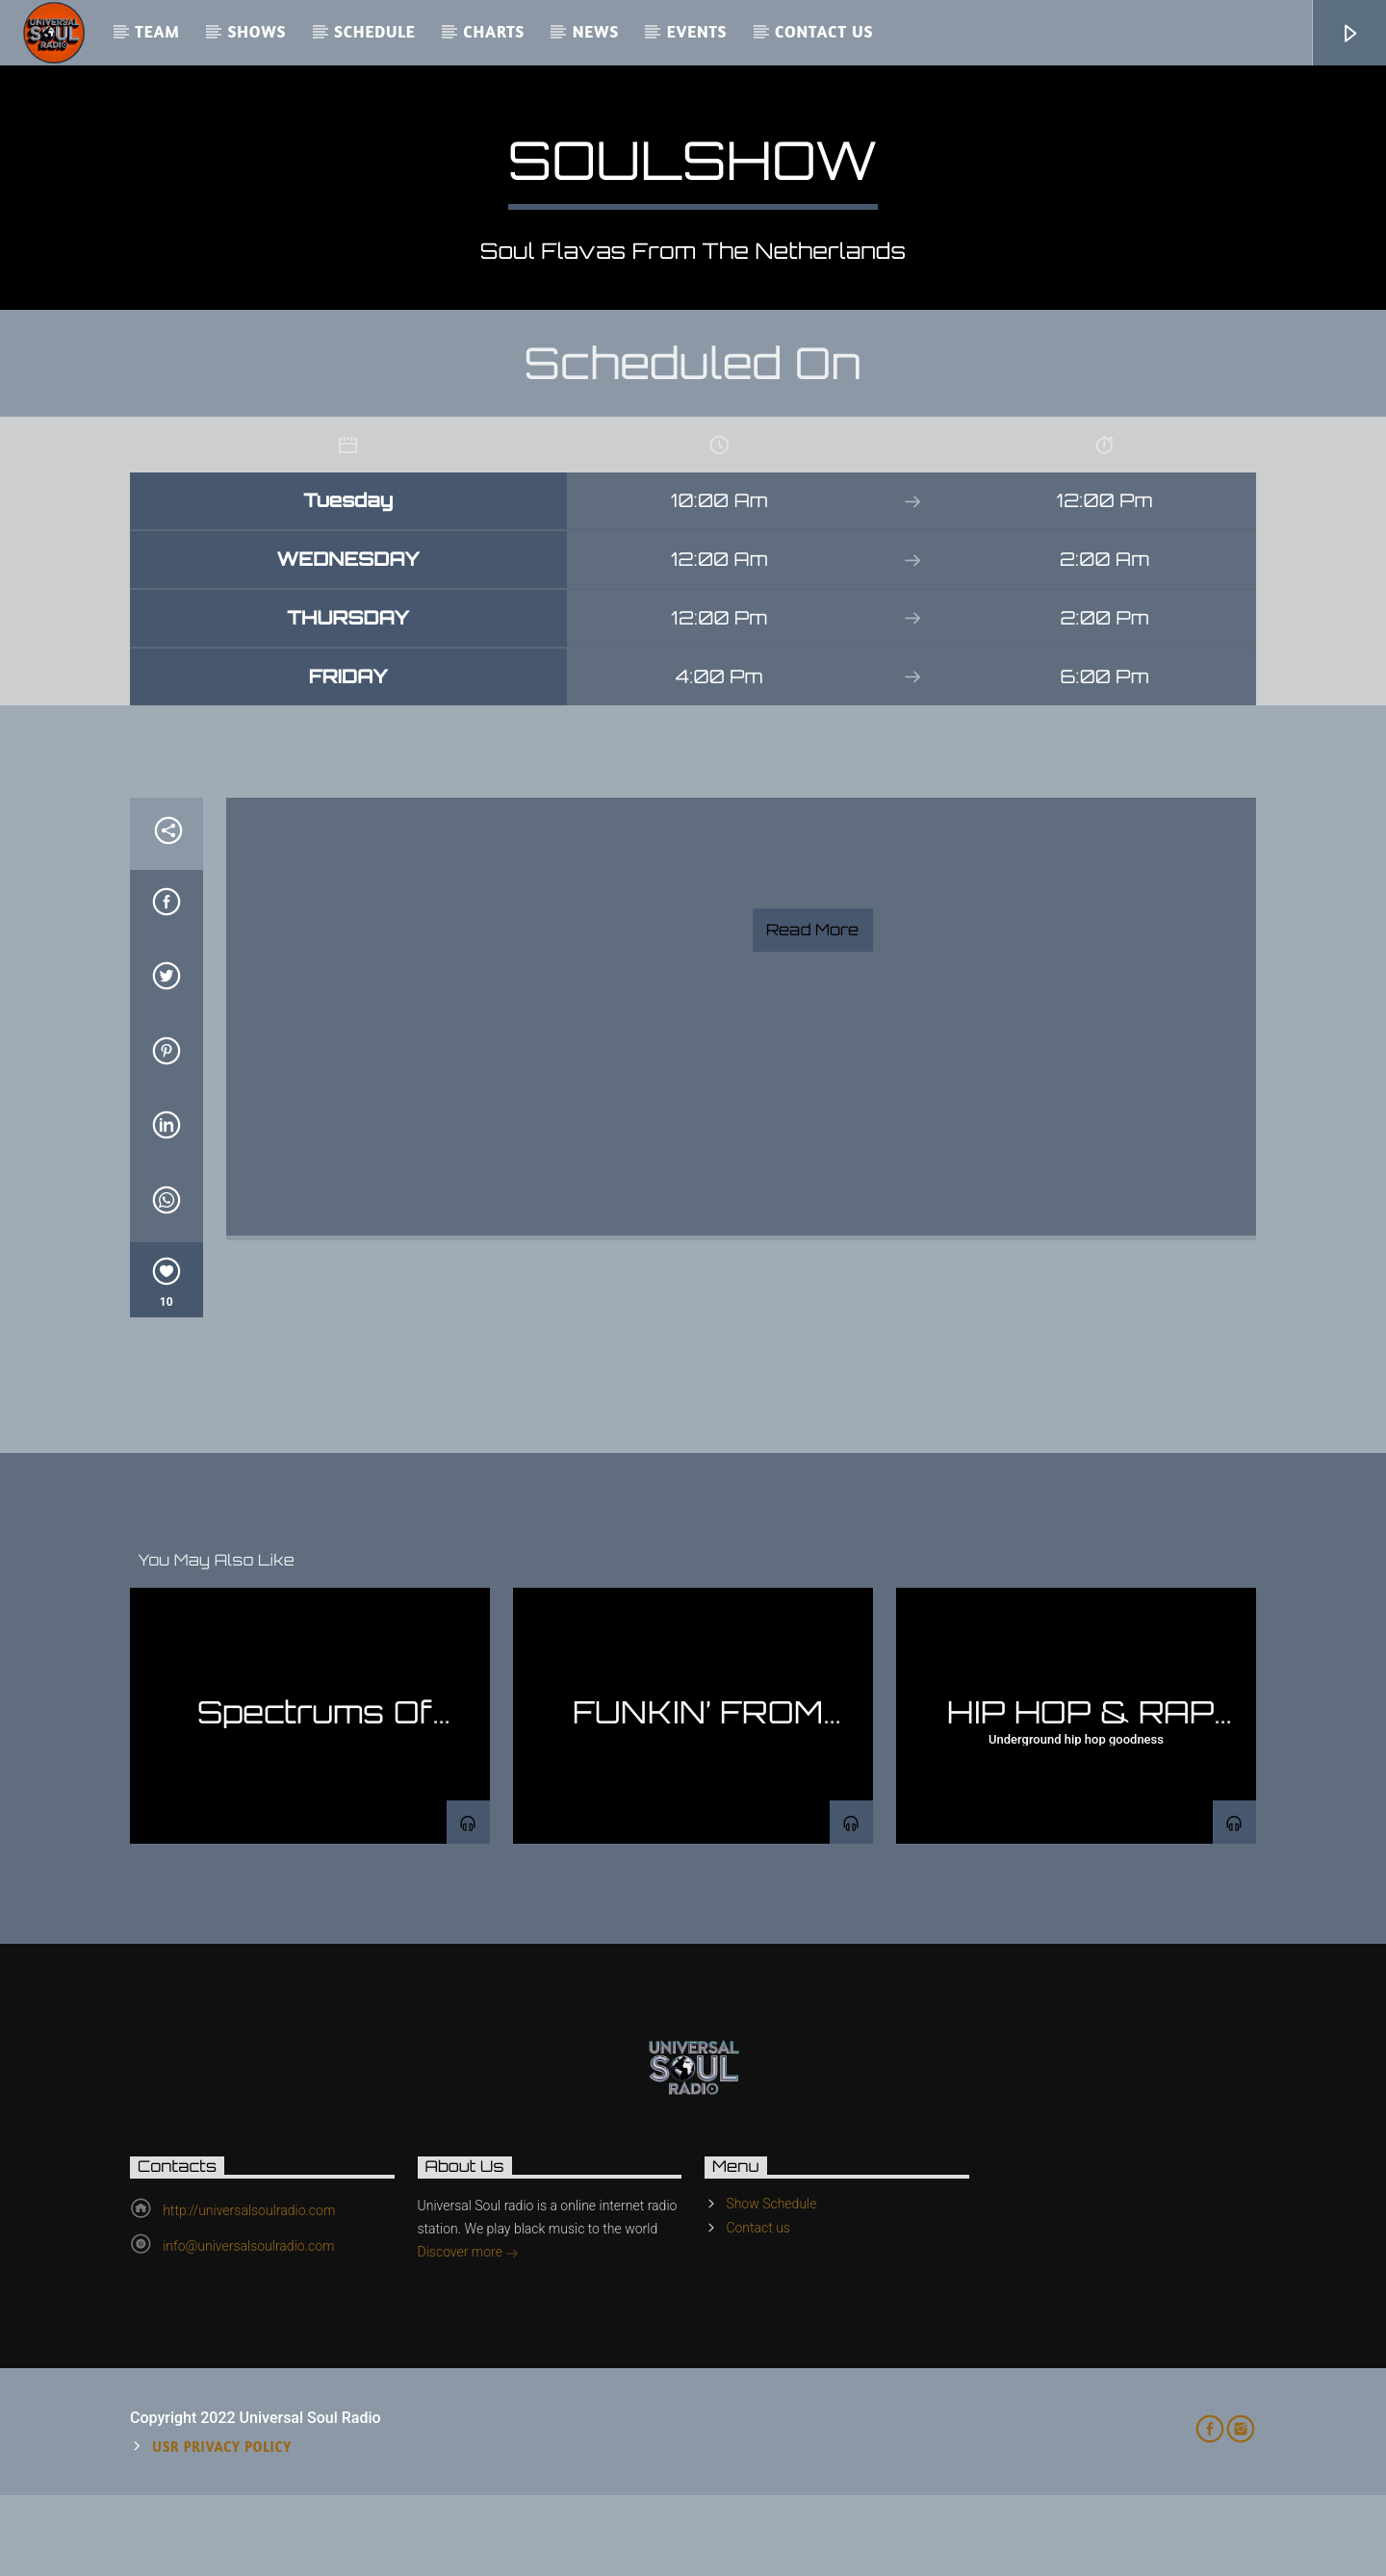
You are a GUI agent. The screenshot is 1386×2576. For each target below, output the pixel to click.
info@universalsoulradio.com (248, 2326)
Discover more (469, 2334)
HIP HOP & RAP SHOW (1080, 1809)
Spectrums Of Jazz (315, 1809)
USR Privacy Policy (222, 2527)
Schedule (375, 31)
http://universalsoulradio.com (249, 2291)
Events (697, 31)
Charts (494, 31)
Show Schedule (771, 2284)
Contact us (824, 31)
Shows (256, 31)
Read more (812, 1010)
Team (157, 31)
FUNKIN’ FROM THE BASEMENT (693, 1809)
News (596, 31)
